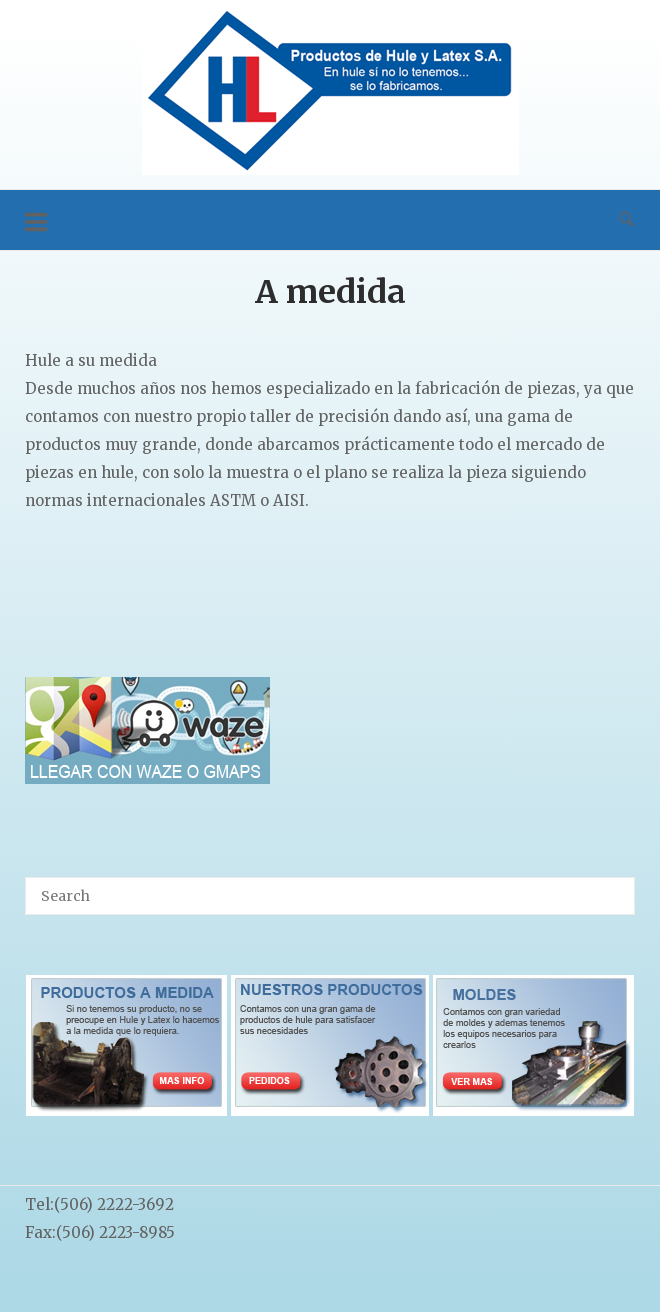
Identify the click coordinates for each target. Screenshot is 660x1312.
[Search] (612, 887)
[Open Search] (626, 220)
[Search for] (330, 896)
